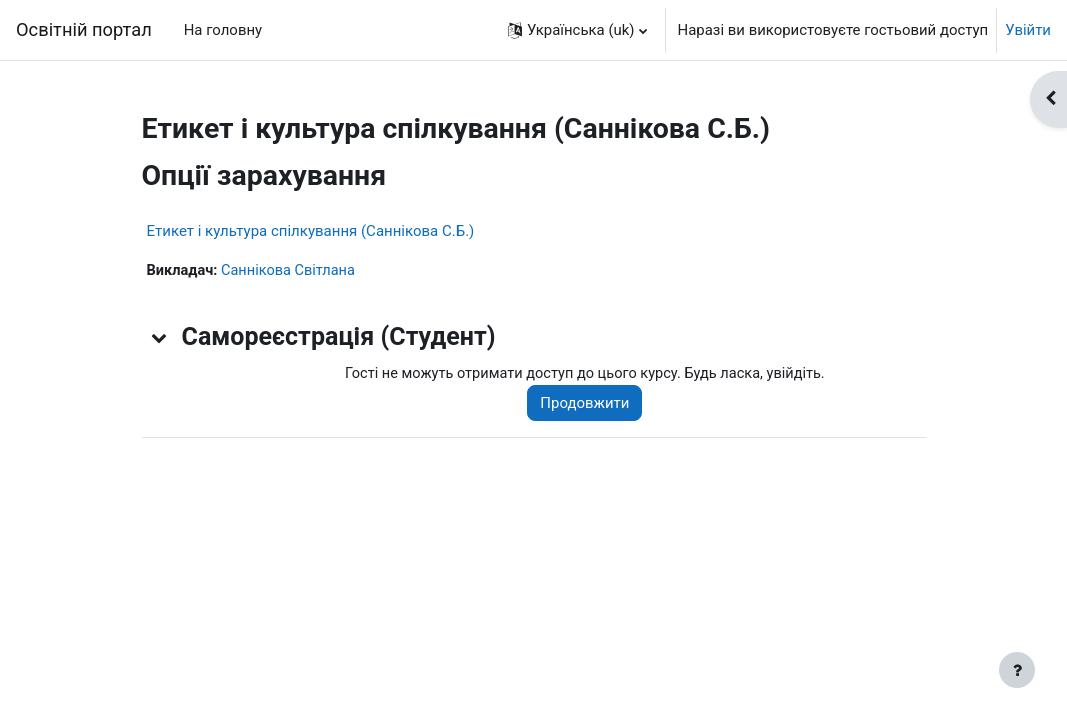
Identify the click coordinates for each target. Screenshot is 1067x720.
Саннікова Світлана (292, 271)
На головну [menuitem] (223, 30)
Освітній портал (84, 29)
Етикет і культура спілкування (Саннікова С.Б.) (311, 231)
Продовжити (591, 404)
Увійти (1028, 30)
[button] (577, 30)
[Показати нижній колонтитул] (1017, 670)
